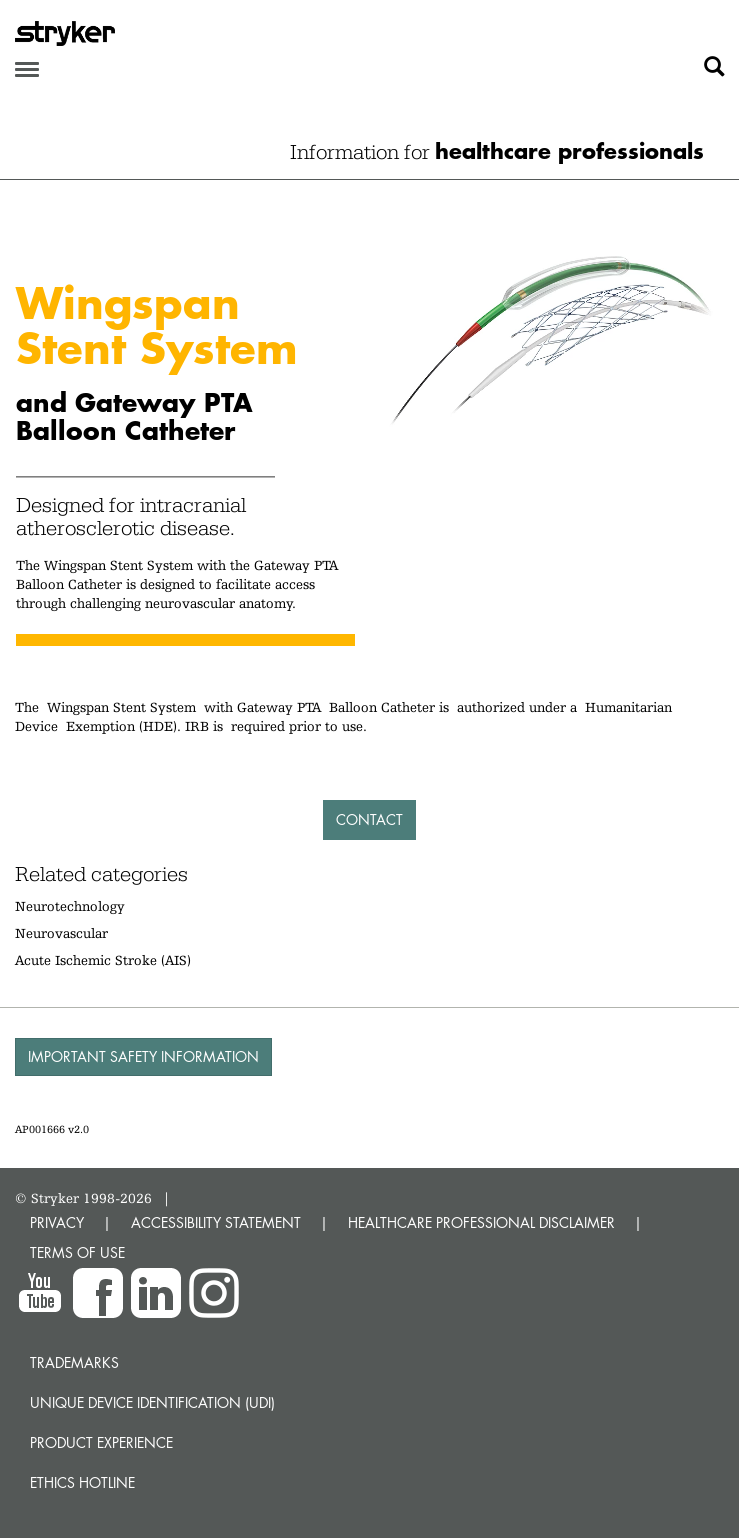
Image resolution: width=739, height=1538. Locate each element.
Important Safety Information (143, 1056)
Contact (369, 819)
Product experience (101, 1442)
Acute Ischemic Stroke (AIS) (103, 960)
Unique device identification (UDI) (152, 1402)
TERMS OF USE (77, 1252)
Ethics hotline (82, 1482)
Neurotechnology (70, 906)
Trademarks (74, 1362)
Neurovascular (61, 933)
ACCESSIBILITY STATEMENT (216, 1222)
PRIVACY (57, 1222)
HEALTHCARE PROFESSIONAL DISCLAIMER (481, 1222)
